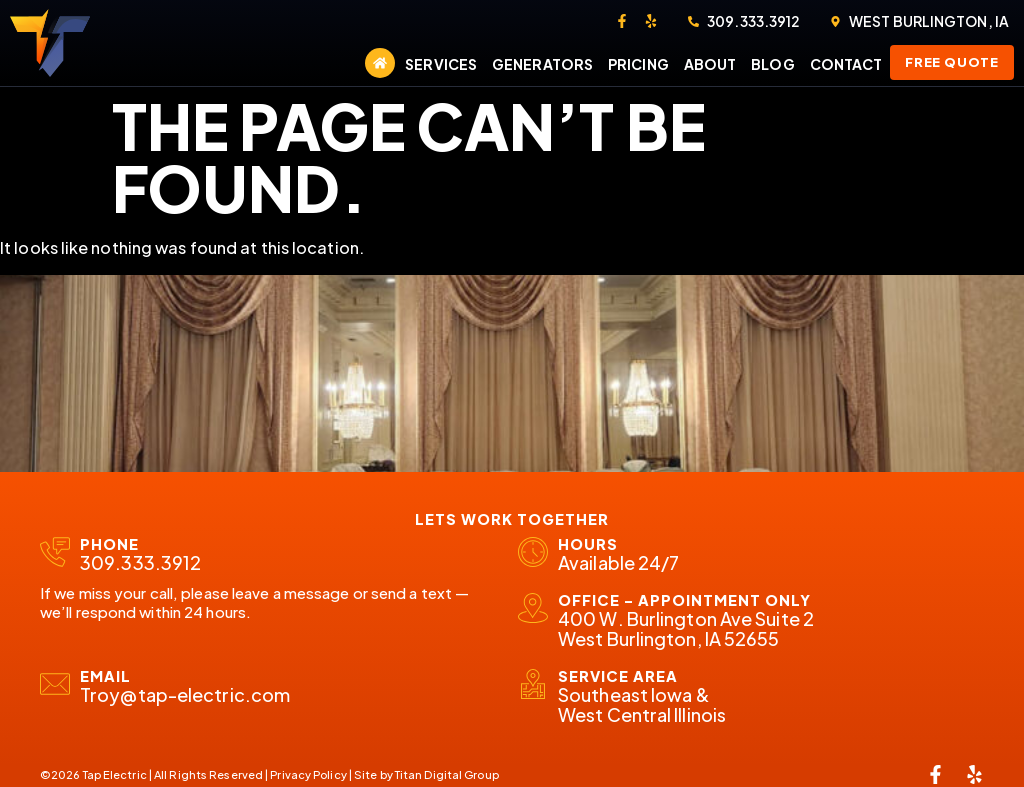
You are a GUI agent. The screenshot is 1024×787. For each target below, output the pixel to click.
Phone (109, 544)
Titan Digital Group (447, 774)
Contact (846, 64)
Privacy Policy (308, 774)
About (710, 64)
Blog (772, 64)
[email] (55, 684)
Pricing (638, 64)
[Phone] (55, 552)
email (105, 676)
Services (441, 64)
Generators (542, 64)
